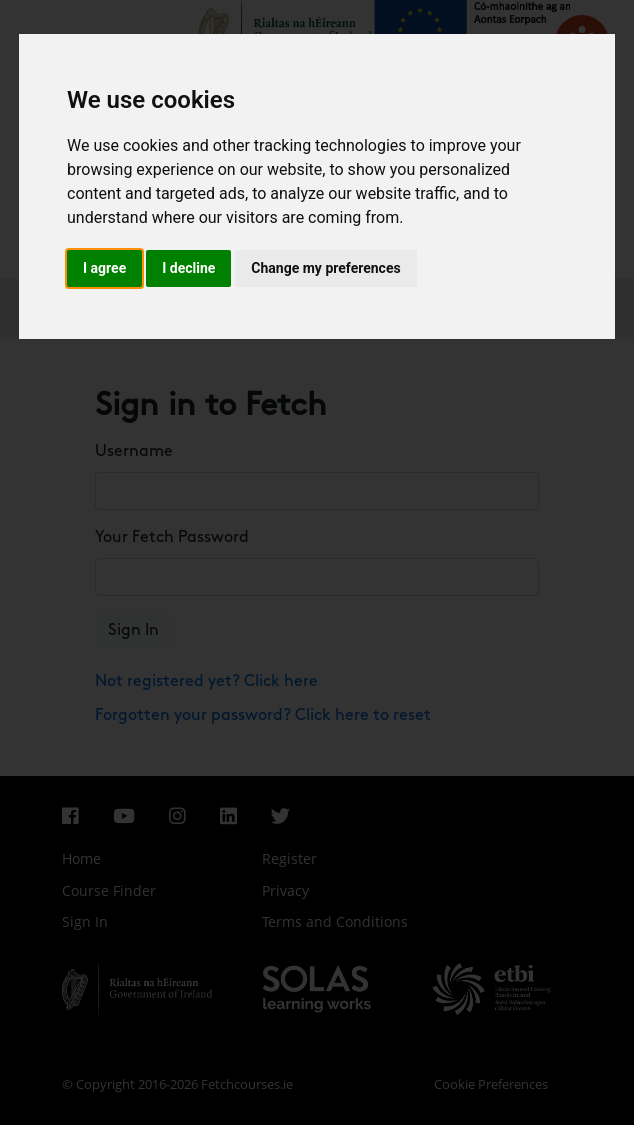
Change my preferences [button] (325, 268)
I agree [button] (104, 268)
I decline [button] (188, 268)
